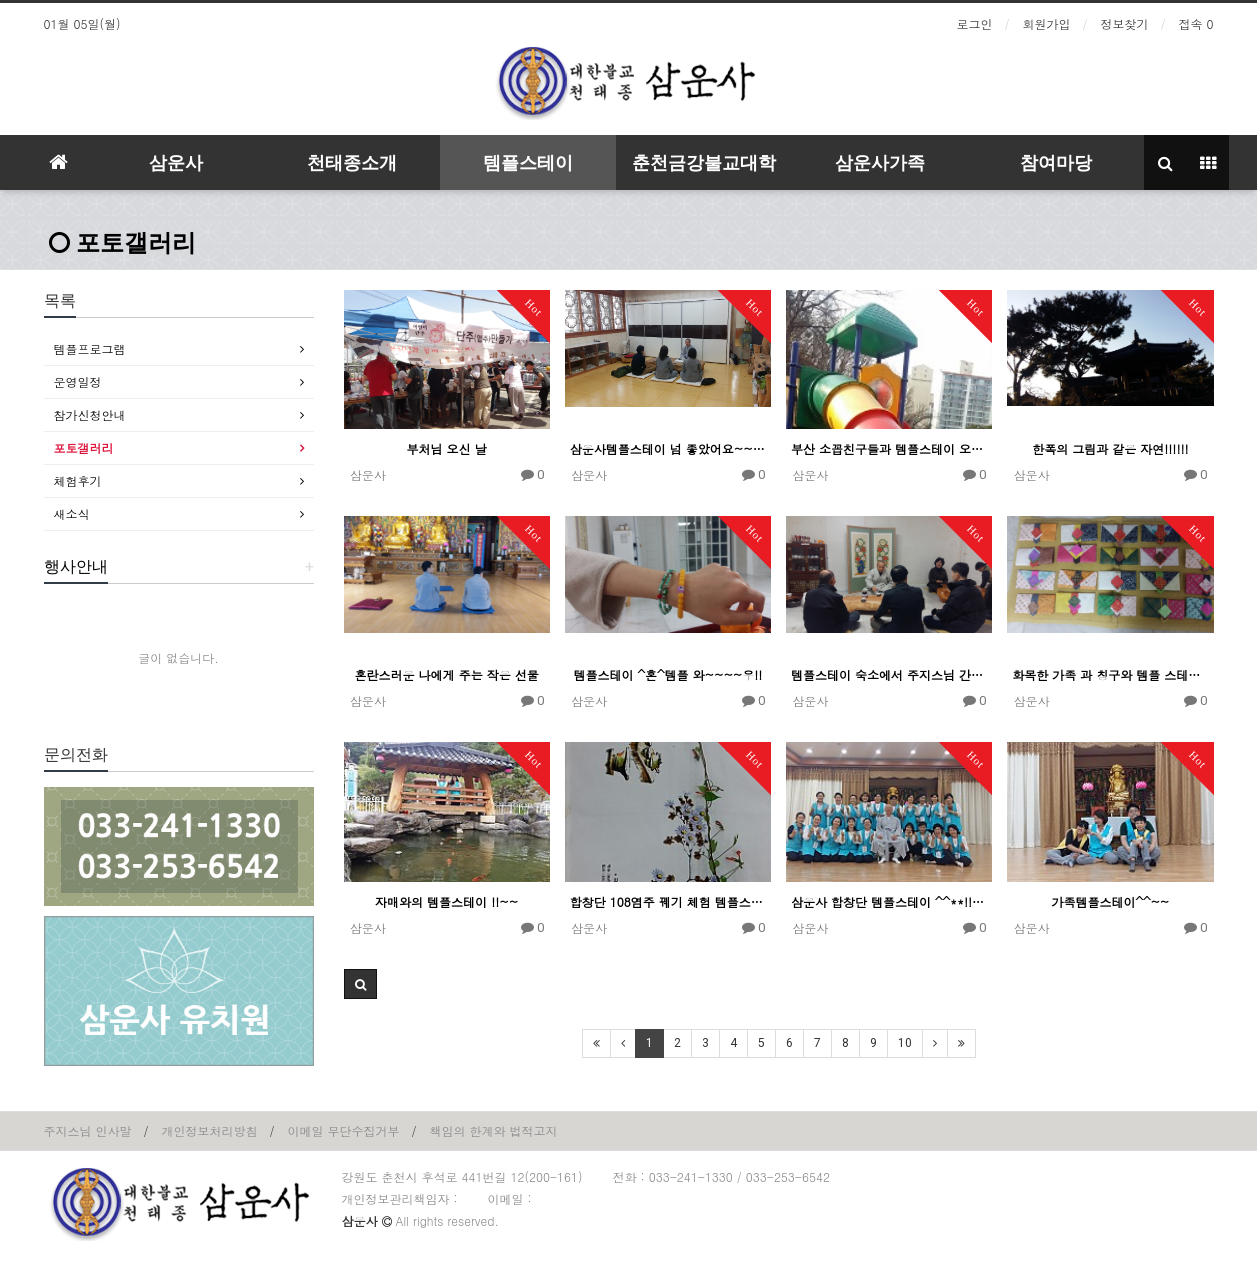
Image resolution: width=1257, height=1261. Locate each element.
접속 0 (1195, 23)
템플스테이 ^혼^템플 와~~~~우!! (667, 674)
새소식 (72, 513)
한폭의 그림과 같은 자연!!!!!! (1110, 448)
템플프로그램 (90, 348)
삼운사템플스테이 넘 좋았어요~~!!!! (668, 448)
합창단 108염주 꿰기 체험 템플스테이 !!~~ (668, 901)
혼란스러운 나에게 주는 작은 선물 (447, 674)
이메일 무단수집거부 (344, 1130)
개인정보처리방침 (210, 1130)
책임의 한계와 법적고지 (494, 1130)
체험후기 (78, 480)
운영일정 (78, 381)
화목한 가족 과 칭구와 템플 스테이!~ (1110, 674)
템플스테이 (528, 162)
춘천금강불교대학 (704, 162)
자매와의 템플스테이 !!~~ (446, 901)
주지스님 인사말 (88, 1130)
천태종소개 (352, 162)
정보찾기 (1124, 23)
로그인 (974, 23)
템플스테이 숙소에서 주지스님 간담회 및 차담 (889, 674)
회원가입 (1046, 23)
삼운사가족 (880, 162)
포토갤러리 (122, 243)
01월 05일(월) (82, 23)
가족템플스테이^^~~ (1110, 901)
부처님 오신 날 (447, 448)
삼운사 (176, 162)
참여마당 (1056, 162)
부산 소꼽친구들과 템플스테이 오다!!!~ (889, 448)
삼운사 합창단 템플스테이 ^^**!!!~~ (889, 901)
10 (905, 1043)
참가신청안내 (90, 414)
